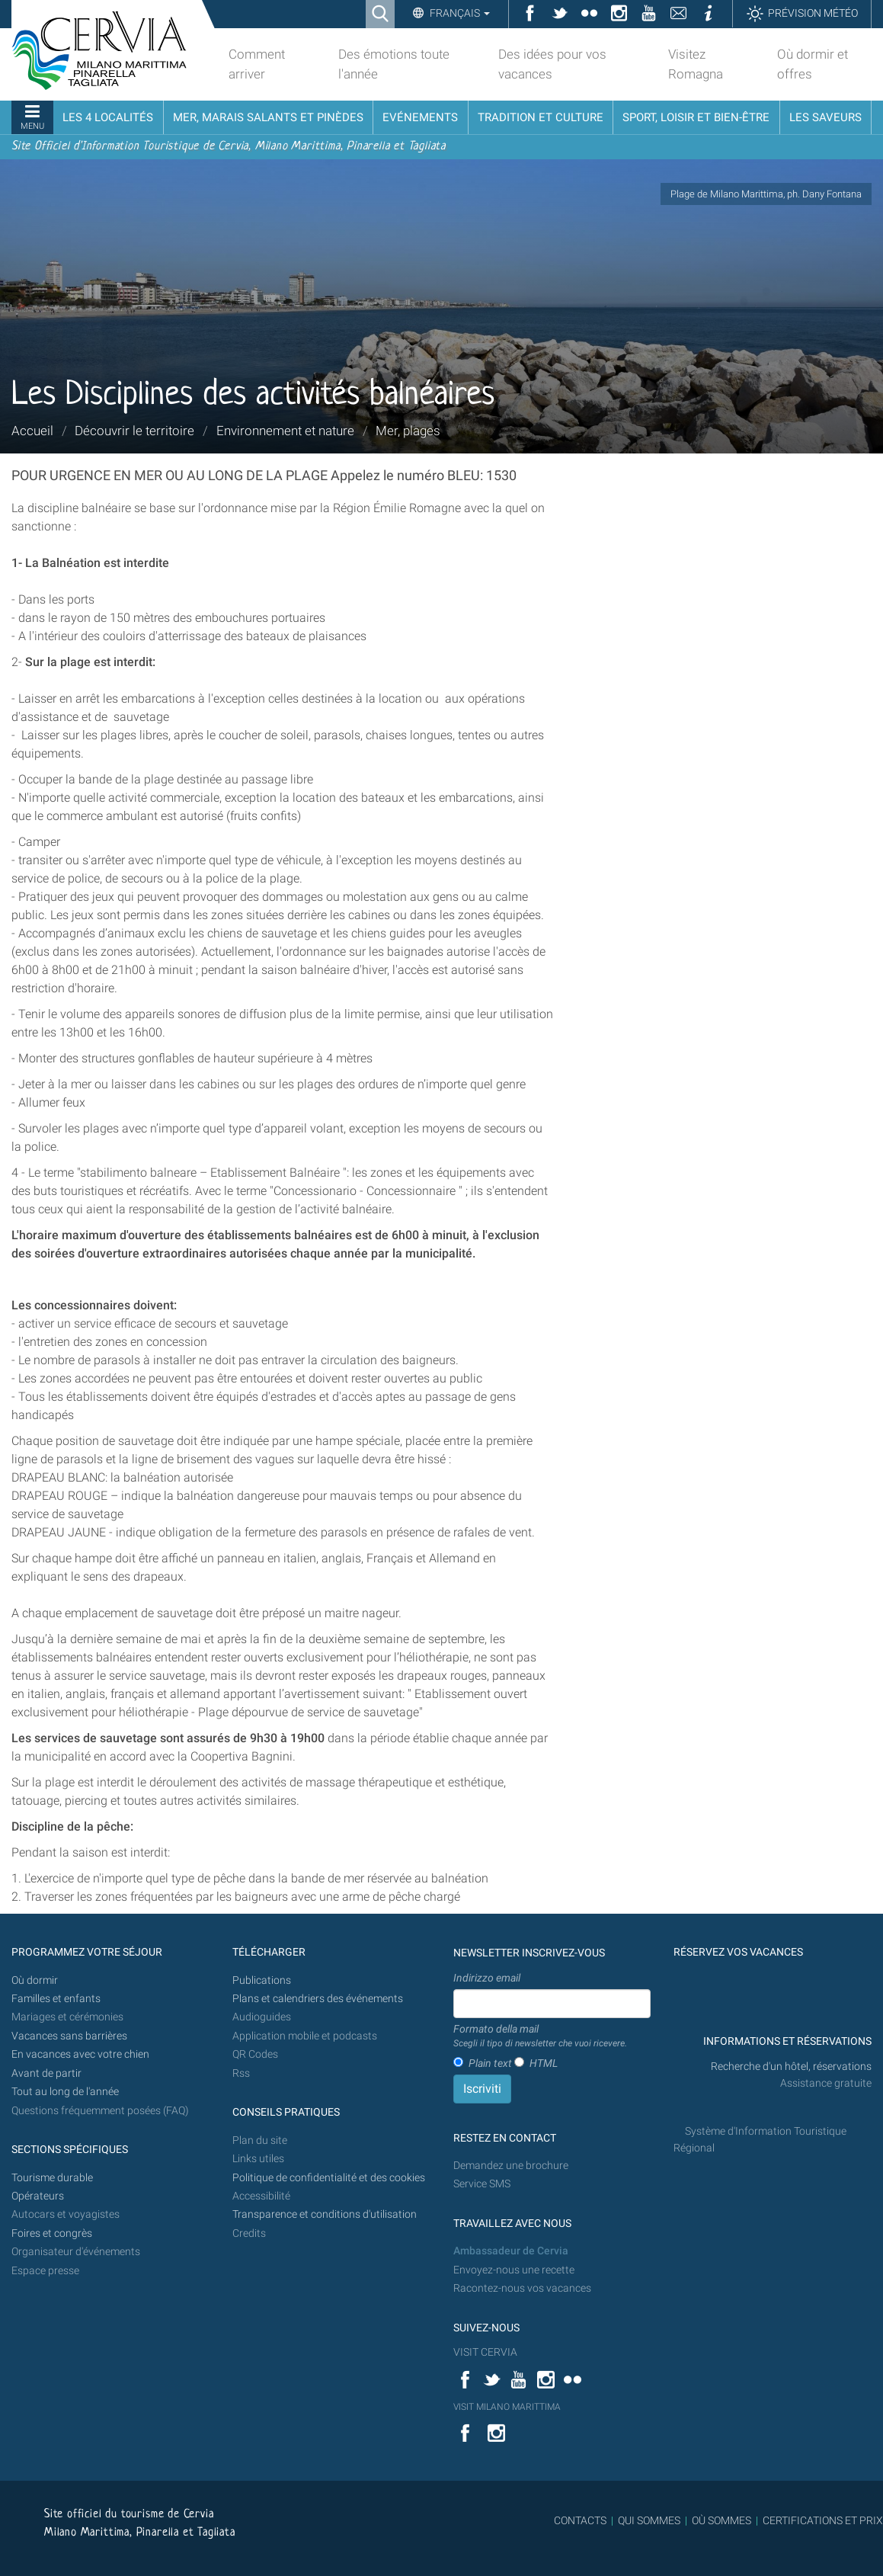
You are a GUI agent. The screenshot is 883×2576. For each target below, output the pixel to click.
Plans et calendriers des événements (317, 1998)
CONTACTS (580, 2520)
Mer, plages (408, 430)
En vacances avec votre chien (81, 2054)
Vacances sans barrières (69, 2036)
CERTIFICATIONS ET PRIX (823, 2520)
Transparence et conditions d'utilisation (324, 2214)
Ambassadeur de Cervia (510, 2250)
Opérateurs (37, 2196)
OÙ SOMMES (721, 2520)
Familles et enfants (56, 1998)
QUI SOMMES (649, 2520)
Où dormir (34, 1980)
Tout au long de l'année (65, 2091)
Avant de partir (46, 2073)
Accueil (32, 430)
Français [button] (458, 13)
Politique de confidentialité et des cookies (328, 2177)
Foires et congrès (51, 2233)
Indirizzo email (486, 1978)
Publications (261, 1980)
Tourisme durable (52, 2177)
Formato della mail (540, 2036)
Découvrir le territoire (134, 430)
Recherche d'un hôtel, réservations (791, 2066)
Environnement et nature (285, 430)
